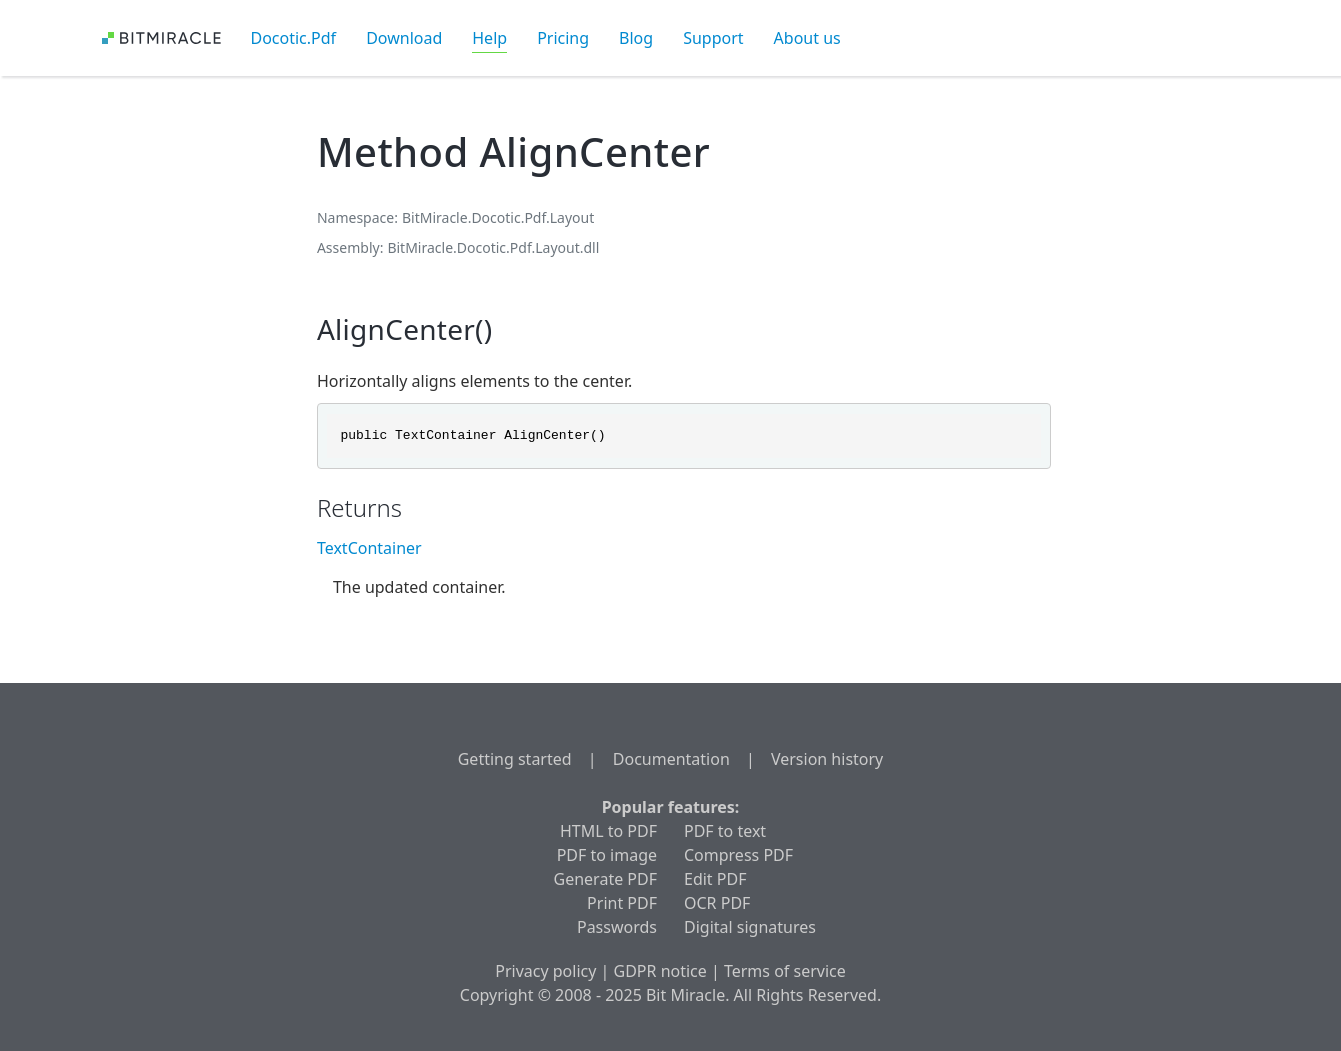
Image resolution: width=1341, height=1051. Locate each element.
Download (404, 38)
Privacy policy (545, 971)
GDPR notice (660, 971)
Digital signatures (750, 927)
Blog (636, 38)
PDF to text (725, 831)
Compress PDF (738, 855)
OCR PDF (717, 903)
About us (807, 38)
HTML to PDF (608, 831)
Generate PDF (605, 879)
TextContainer (369, 548)
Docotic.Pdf (294, 38)
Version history (827, 759)
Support (713, 38)
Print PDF (622, 903)
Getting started (515, 759)
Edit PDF (715, 879)
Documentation (671, 759)
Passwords (617, 927)
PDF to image (607, 855)
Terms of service (785, 971)
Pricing (563, 38)
